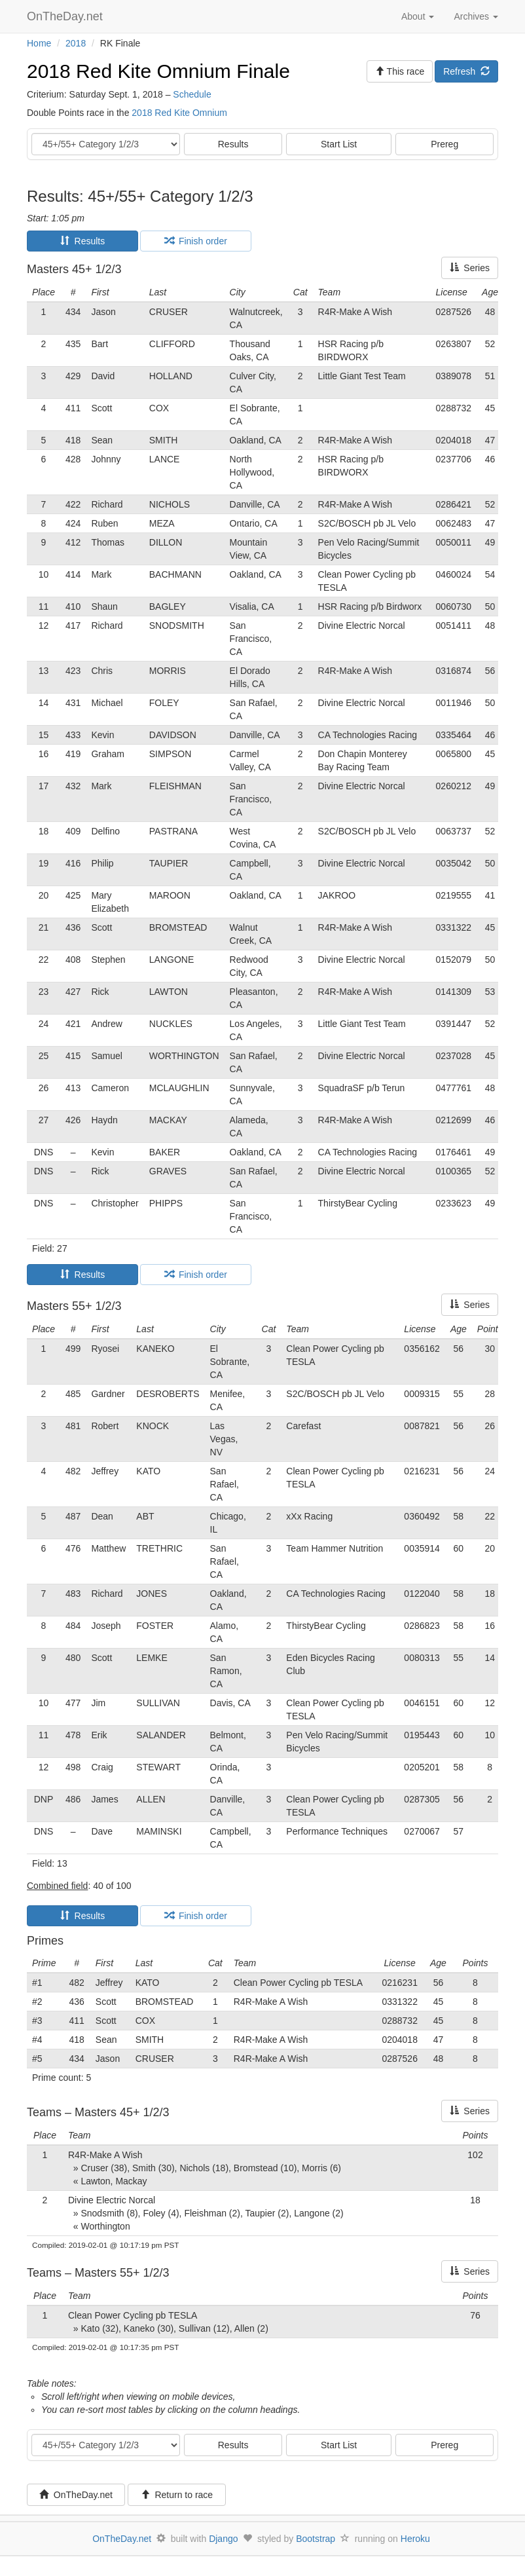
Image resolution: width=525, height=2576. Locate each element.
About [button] (417, 16)
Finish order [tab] (195, 241)
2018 (75, 43)
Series (470, 268)
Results (233, 144)
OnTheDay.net (66, 16)
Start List (339, 144)
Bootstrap (315, 2538)
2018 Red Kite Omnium (179, 112)
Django (223, 2538)
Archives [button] (476, 16)
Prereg (444, 144)
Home (39, 43)
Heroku (415, 2538)
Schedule (192, 94)
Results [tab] (82, 241)
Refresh (466, 71)
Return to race (177, 2495)
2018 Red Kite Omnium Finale (158, 71)
